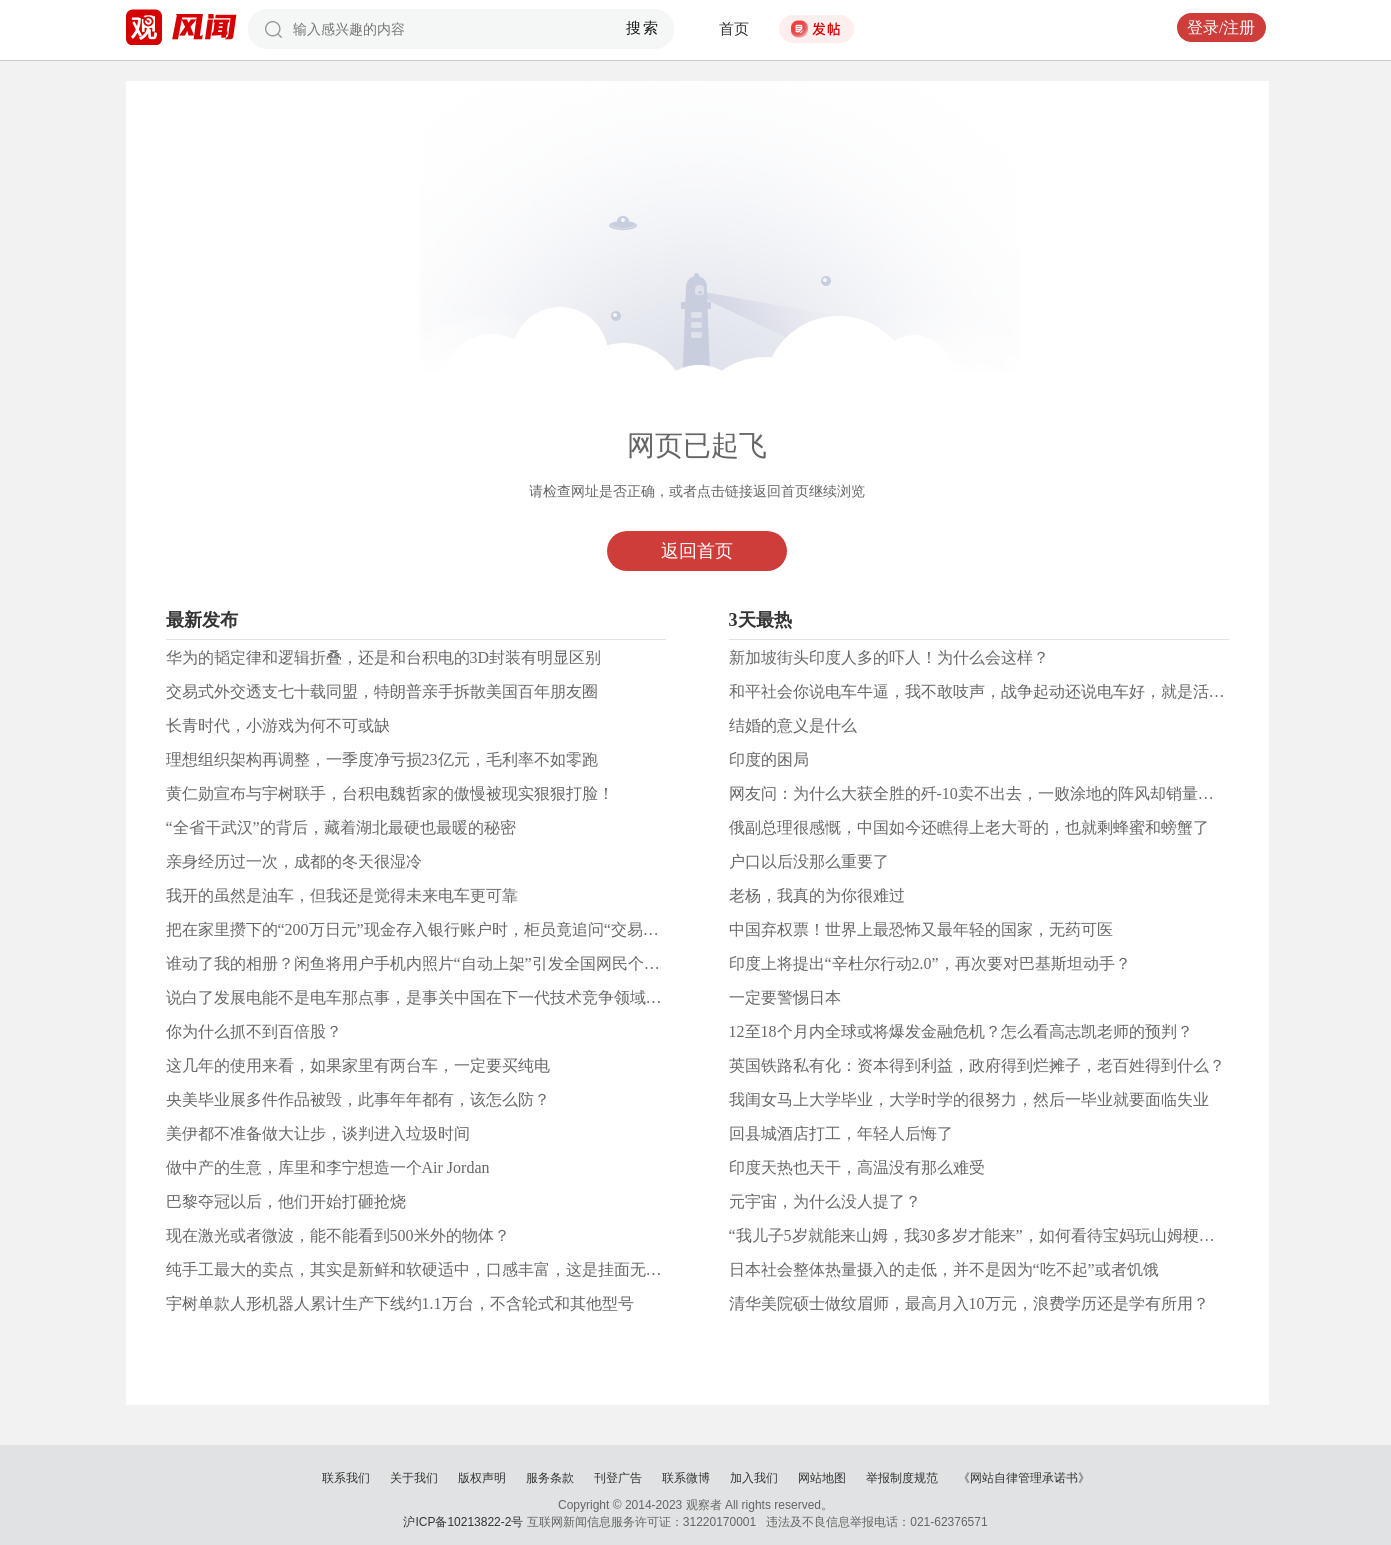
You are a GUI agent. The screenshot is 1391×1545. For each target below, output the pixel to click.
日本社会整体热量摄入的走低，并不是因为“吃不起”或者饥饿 (944, 1269)
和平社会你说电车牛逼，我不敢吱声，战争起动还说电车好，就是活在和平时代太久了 (1033, 691)
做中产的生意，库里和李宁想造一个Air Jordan (328, 1167)
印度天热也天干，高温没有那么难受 (857, 1167)
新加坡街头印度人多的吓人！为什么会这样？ (889, 657)
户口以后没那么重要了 (809, 861)
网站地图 (822, 1478)
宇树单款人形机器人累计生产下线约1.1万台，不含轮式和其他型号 (400, 1303)
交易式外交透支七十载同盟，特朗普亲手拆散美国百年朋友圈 (382, 691)
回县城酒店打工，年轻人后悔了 (841, 1133)
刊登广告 (618, 1478)
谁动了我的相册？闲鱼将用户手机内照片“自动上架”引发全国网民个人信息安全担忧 (461, 963)
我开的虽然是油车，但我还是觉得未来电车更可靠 (342, 895)
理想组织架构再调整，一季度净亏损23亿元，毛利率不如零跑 (382, 759)
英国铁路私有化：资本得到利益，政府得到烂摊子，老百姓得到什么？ (977, 1065)
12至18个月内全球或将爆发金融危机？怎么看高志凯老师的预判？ (961, 1031)
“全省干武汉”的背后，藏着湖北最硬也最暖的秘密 (341, 827)
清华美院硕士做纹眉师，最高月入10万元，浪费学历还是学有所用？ (969, 1303)
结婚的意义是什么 (793, 725)
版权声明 (482, 1478)
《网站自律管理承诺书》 (1024, 1478)
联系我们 (346, 1478)
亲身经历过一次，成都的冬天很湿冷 (294, 861)
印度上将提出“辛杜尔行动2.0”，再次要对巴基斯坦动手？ (930, 963)
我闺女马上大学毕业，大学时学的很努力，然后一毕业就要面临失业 (969, 1099)
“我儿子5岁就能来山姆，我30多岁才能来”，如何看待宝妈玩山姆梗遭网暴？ (996, 1235)
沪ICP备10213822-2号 (463, 1522)
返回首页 (697, 551)
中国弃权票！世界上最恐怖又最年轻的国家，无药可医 (921, 929)
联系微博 (686, 1478)
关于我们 (414, 1478)
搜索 (642, 28)
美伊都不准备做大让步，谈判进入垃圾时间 (318, 1133)
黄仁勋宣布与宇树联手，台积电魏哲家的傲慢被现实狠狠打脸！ (390, 793)
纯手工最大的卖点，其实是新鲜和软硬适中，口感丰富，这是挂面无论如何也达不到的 (470, 1269)
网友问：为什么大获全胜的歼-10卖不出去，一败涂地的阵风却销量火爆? (983, 793)
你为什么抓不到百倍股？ (254, 1031)
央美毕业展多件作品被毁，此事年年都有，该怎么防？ (358, 1099)
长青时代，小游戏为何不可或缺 (278, 725)
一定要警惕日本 (785, 997)
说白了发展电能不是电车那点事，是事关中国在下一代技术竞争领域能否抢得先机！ (462, 997)
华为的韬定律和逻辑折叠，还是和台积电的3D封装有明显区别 (384, 657)
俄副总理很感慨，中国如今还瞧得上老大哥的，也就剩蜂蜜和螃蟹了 (969, 827)
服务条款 (550, 1478)
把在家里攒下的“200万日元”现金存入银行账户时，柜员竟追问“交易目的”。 (432, 929)
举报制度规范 (902, 1478)
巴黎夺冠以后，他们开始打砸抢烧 (286, 1201)
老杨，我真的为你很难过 (817, 895)
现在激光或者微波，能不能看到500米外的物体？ (338, 1235)
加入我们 (754, 1478)
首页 (734, 29)
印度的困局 (769, 759)
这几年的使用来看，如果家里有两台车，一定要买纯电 (358, 1065)
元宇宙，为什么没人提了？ (825, 1201)
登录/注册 (1221, 27)
